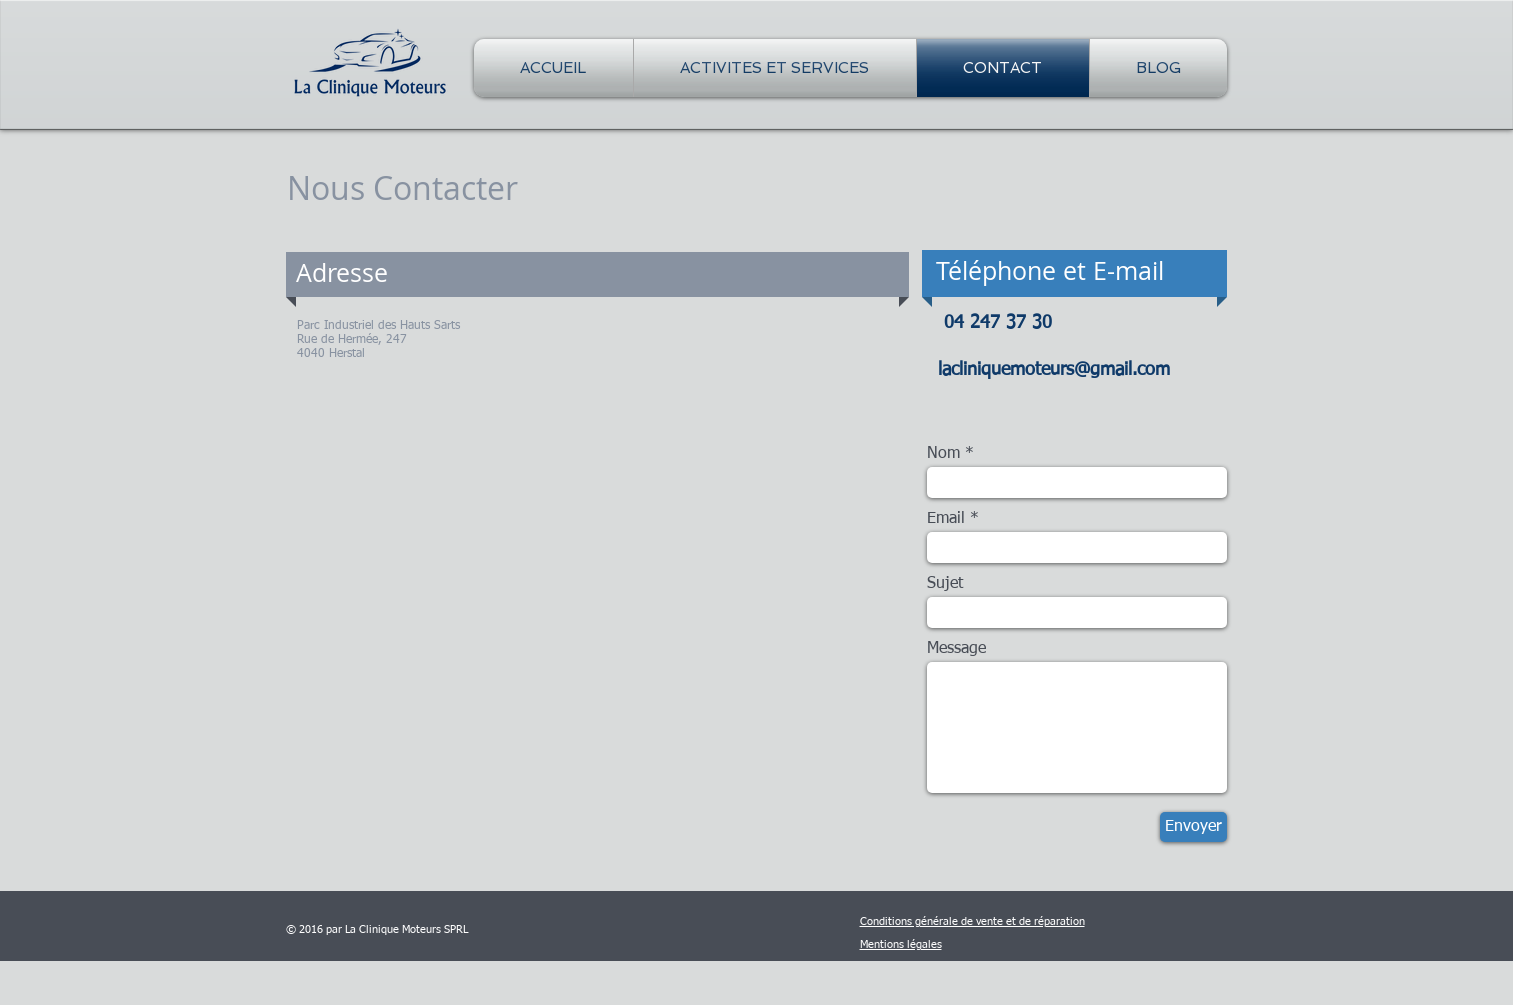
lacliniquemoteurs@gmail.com (1054, 370)
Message (956, 649)
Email (946, 519)
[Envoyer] (1193, 827)
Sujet (945, 584)
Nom (943, 454)
